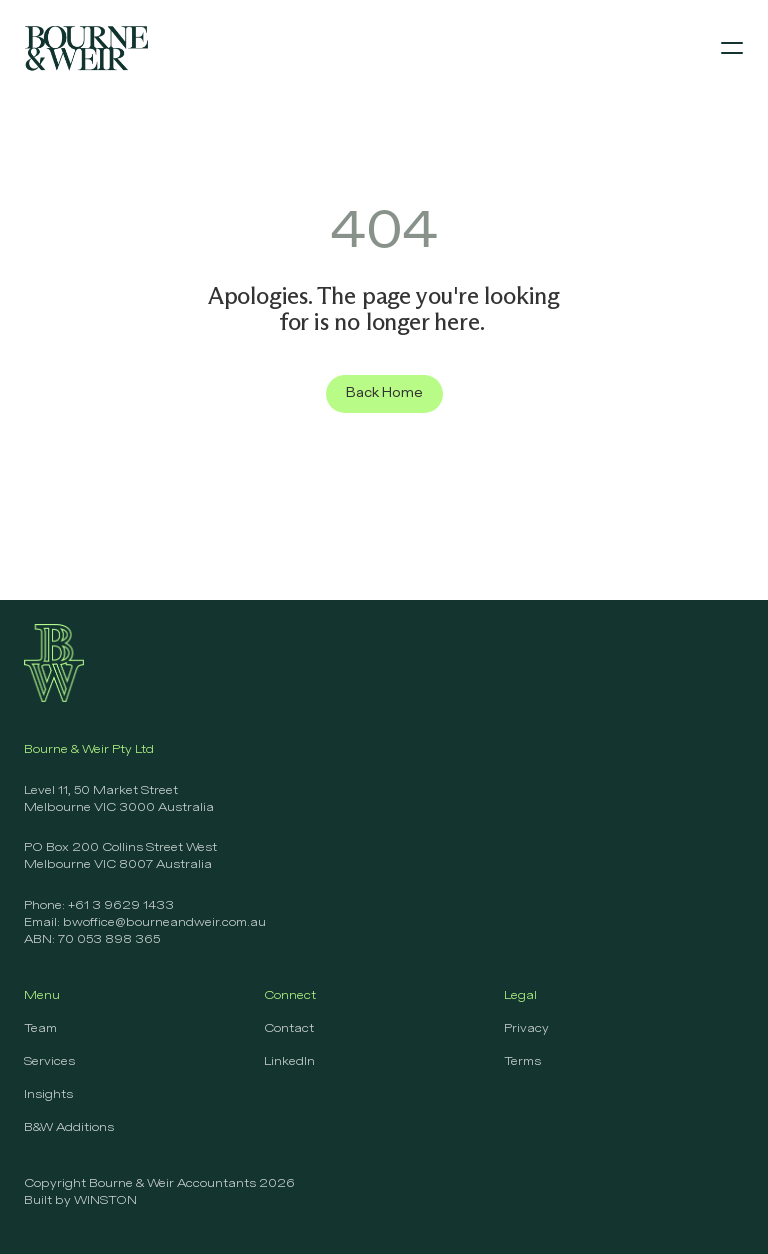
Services (49, 1062)
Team (40, 1029)
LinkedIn (289, 1062)
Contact (289, 1029)
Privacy (526, 1029)
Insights (48, 1095)
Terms (522, 1062)
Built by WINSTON (80, 1201)
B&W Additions (69, 1128)
